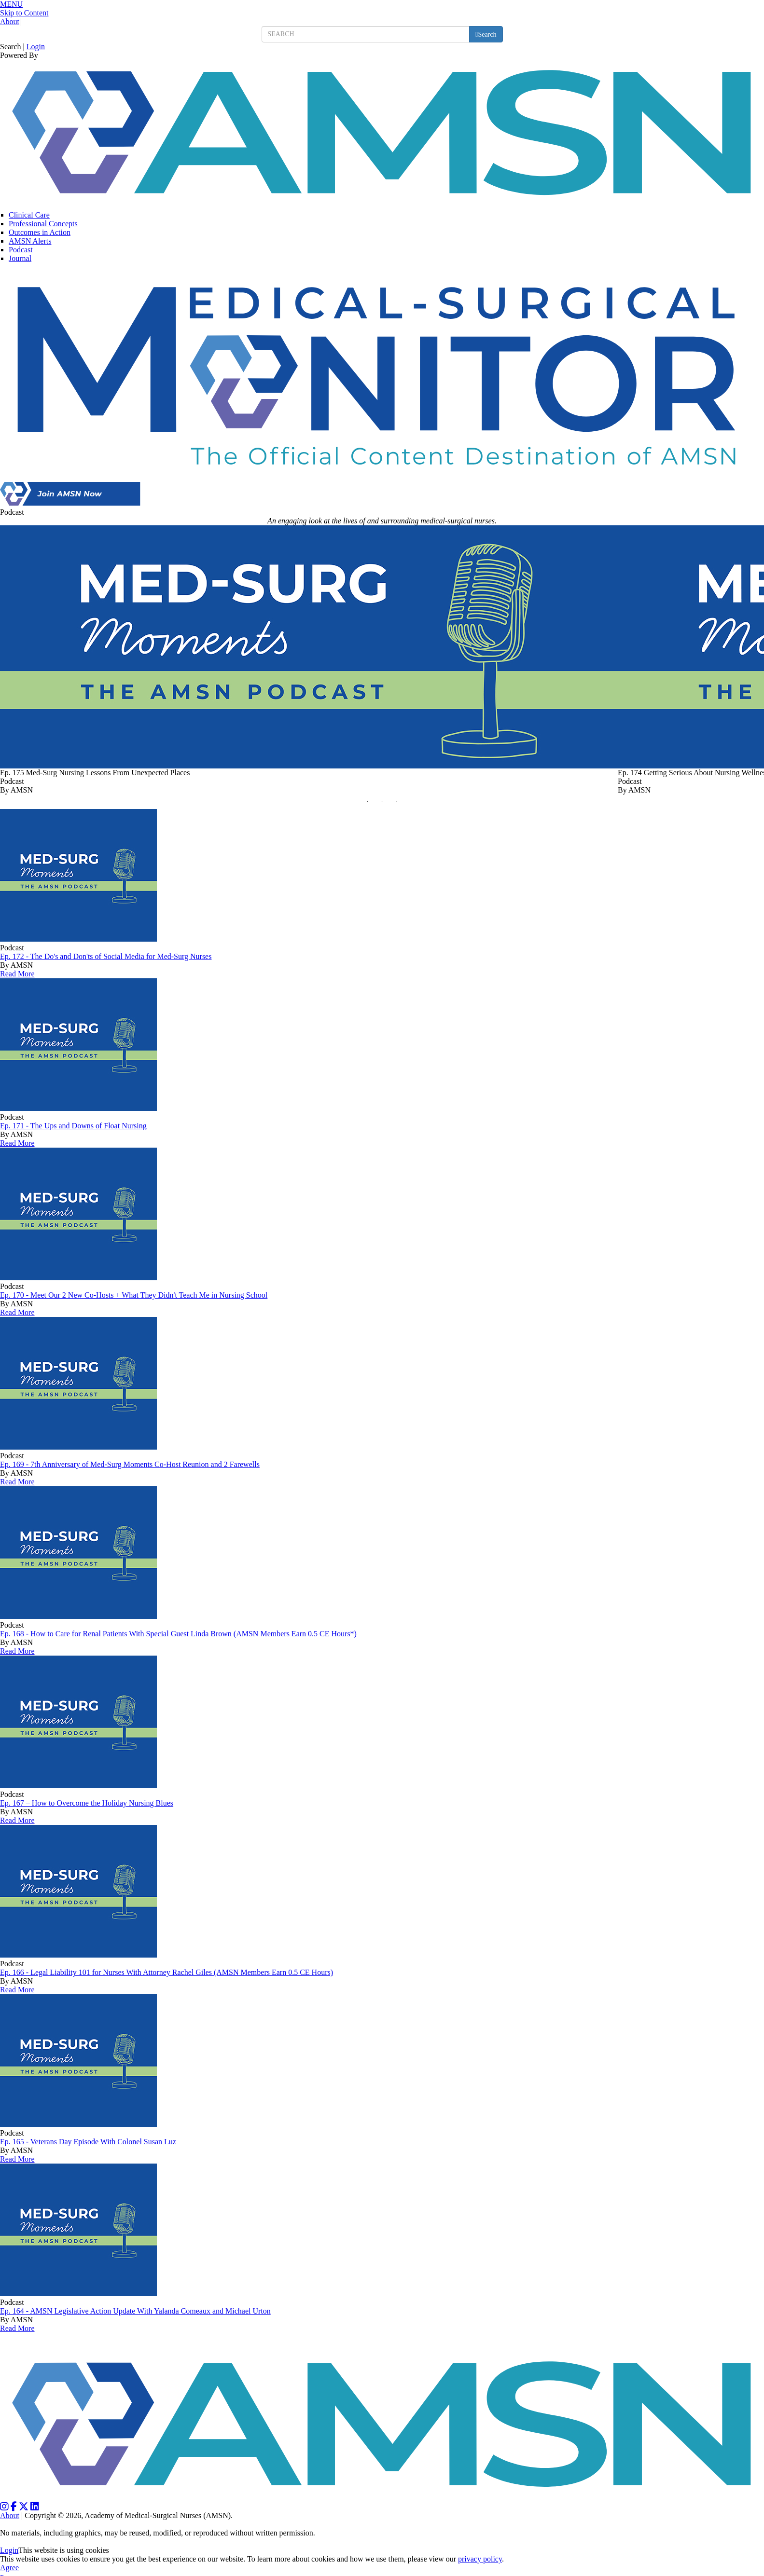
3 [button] (399, 804)
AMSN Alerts (30, 241)
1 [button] (370, 804)
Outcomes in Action (39, 232)
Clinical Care (29, 215)
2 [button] (384, 804)
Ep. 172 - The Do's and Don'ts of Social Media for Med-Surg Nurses (105, 956)
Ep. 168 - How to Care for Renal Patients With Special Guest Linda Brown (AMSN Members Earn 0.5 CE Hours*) (178, 1634)
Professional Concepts (43, 223)
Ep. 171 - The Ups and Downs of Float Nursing (73, 1126)
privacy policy (480, 2559)
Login (36, 46)
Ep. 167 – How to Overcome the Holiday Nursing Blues (86, 1803)
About (9, 21)
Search (10, 46)
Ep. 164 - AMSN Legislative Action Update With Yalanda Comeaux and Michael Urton (135, 2311)
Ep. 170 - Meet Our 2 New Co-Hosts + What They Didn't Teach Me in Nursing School (133, 1295)
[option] (309, 660)
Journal (20, 258)
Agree (9, 2567)
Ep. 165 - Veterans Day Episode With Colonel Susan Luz (88, 2142)
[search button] (485, 34)
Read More (17, 974)
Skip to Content (24, 13)
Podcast (21, 250)
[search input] (366, 34)
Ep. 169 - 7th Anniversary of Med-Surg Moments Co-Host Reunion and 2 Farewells (130, 1464)
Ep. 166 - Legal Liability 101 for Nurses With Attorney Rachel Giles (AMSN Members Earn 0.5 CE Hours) (166, 1972)
